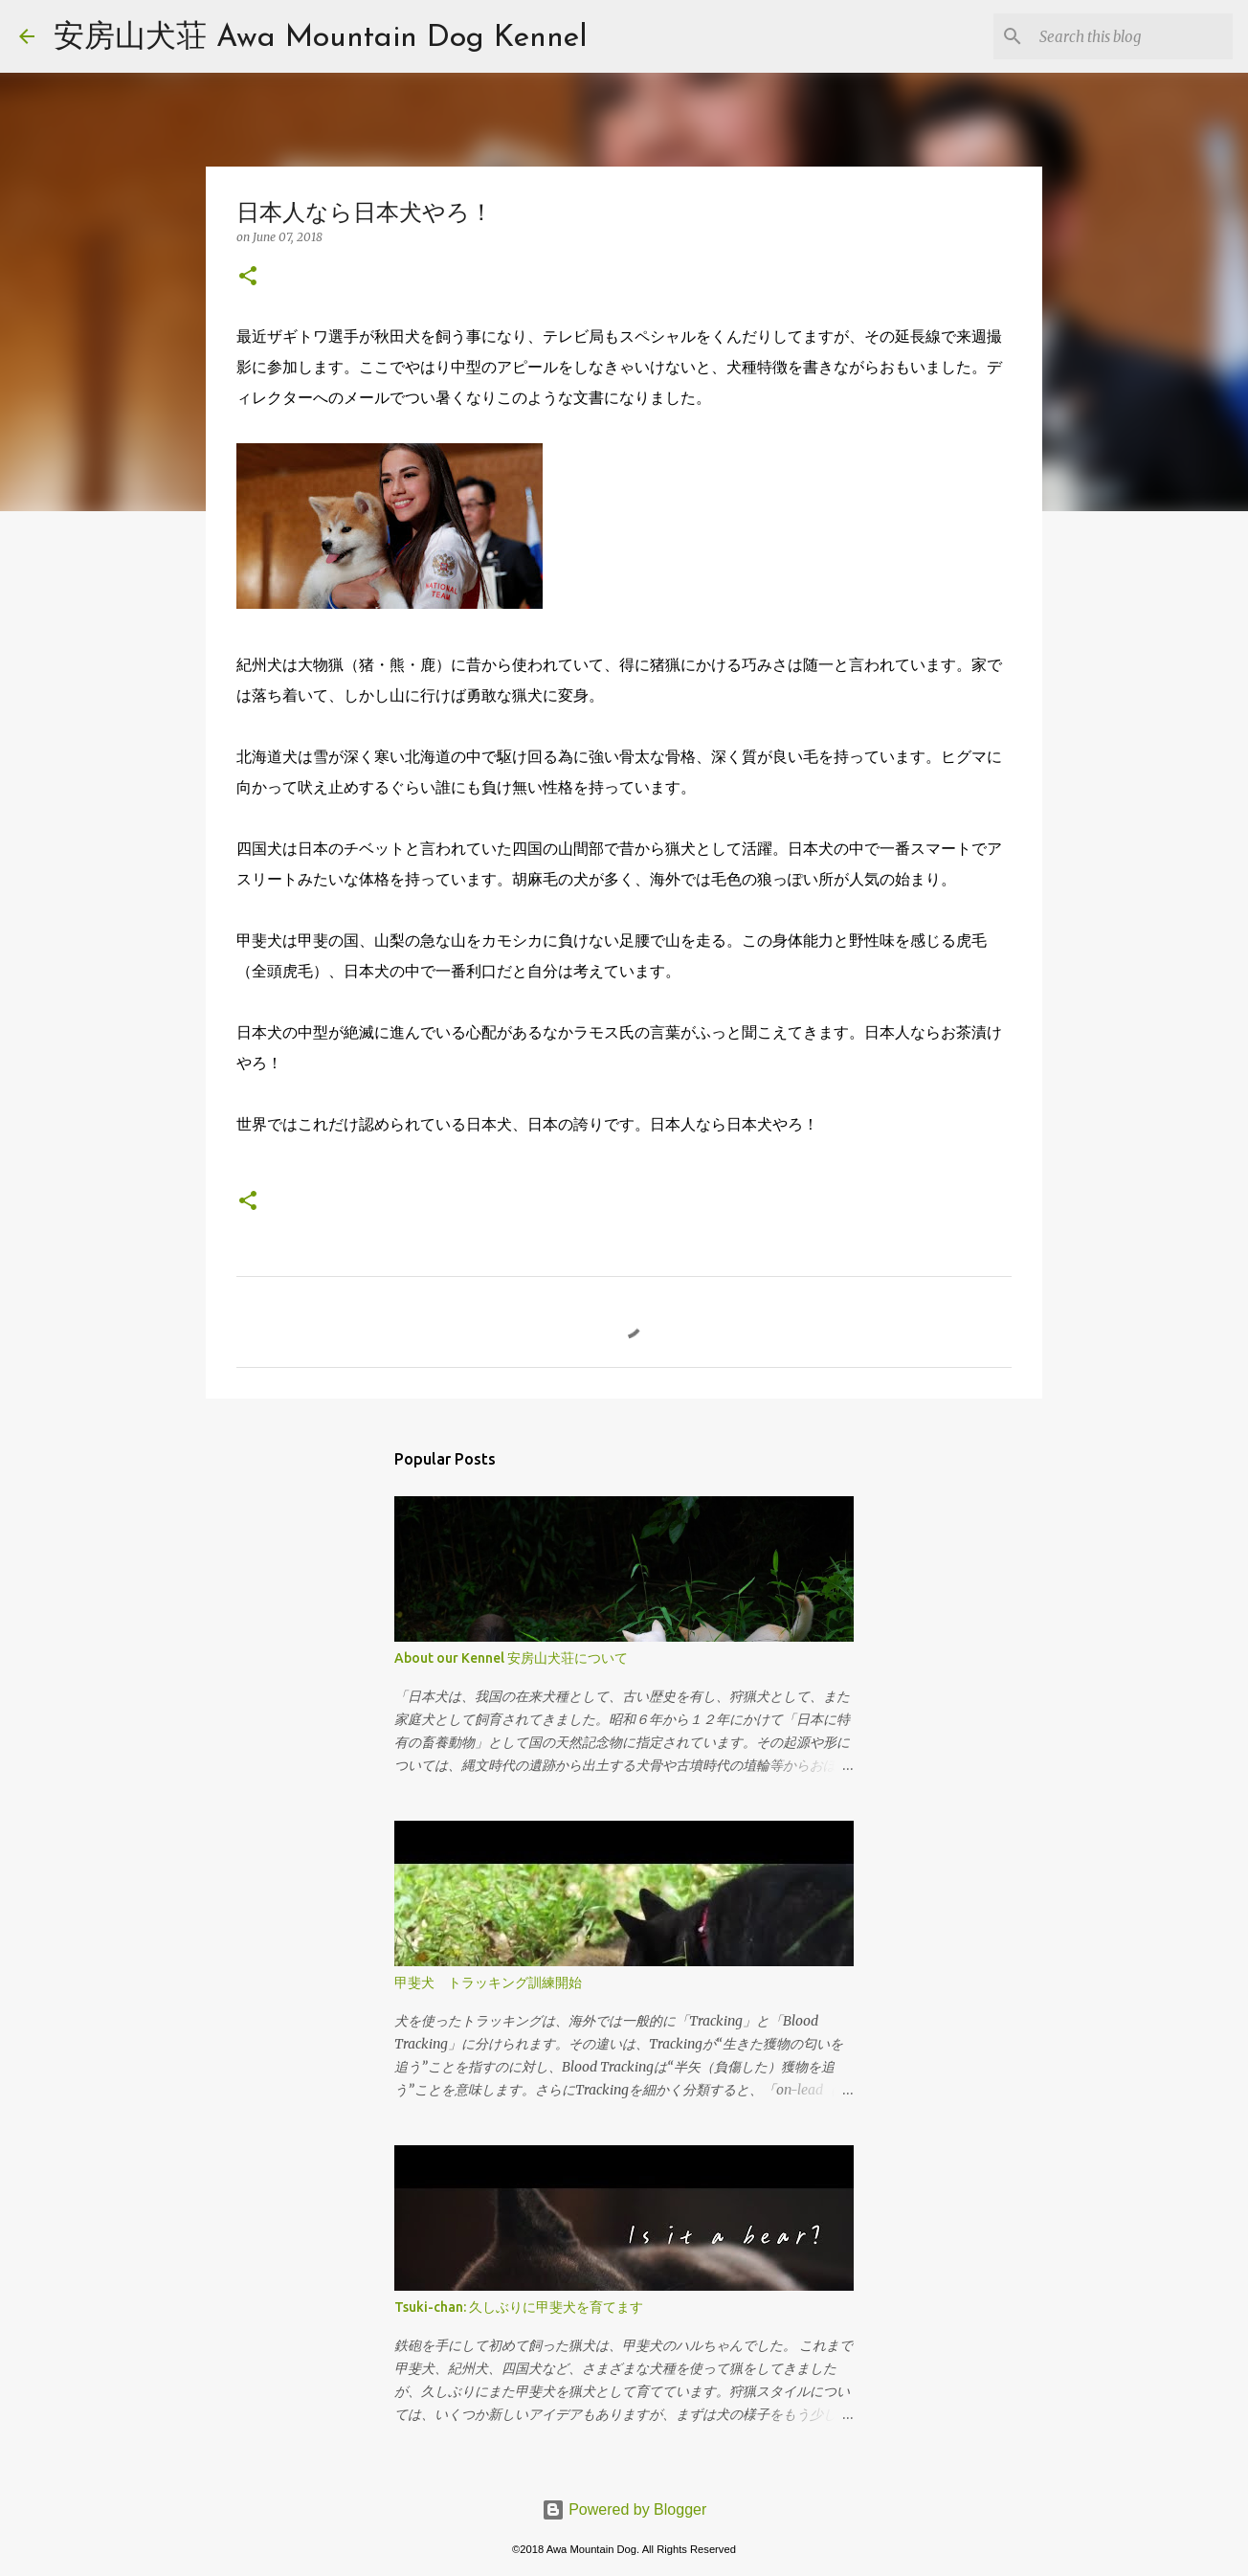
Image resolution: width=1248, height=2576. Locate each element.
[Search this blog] (1132, 36)
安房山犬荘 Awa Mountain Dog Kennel (321, 38)
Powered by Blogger (624, 2509)
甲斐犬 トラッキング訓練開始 (488, 1982)
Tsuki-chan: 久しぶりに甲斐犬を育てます (518, 2307)
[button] (247, 277)
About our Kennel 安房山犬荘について (511, 1658)
